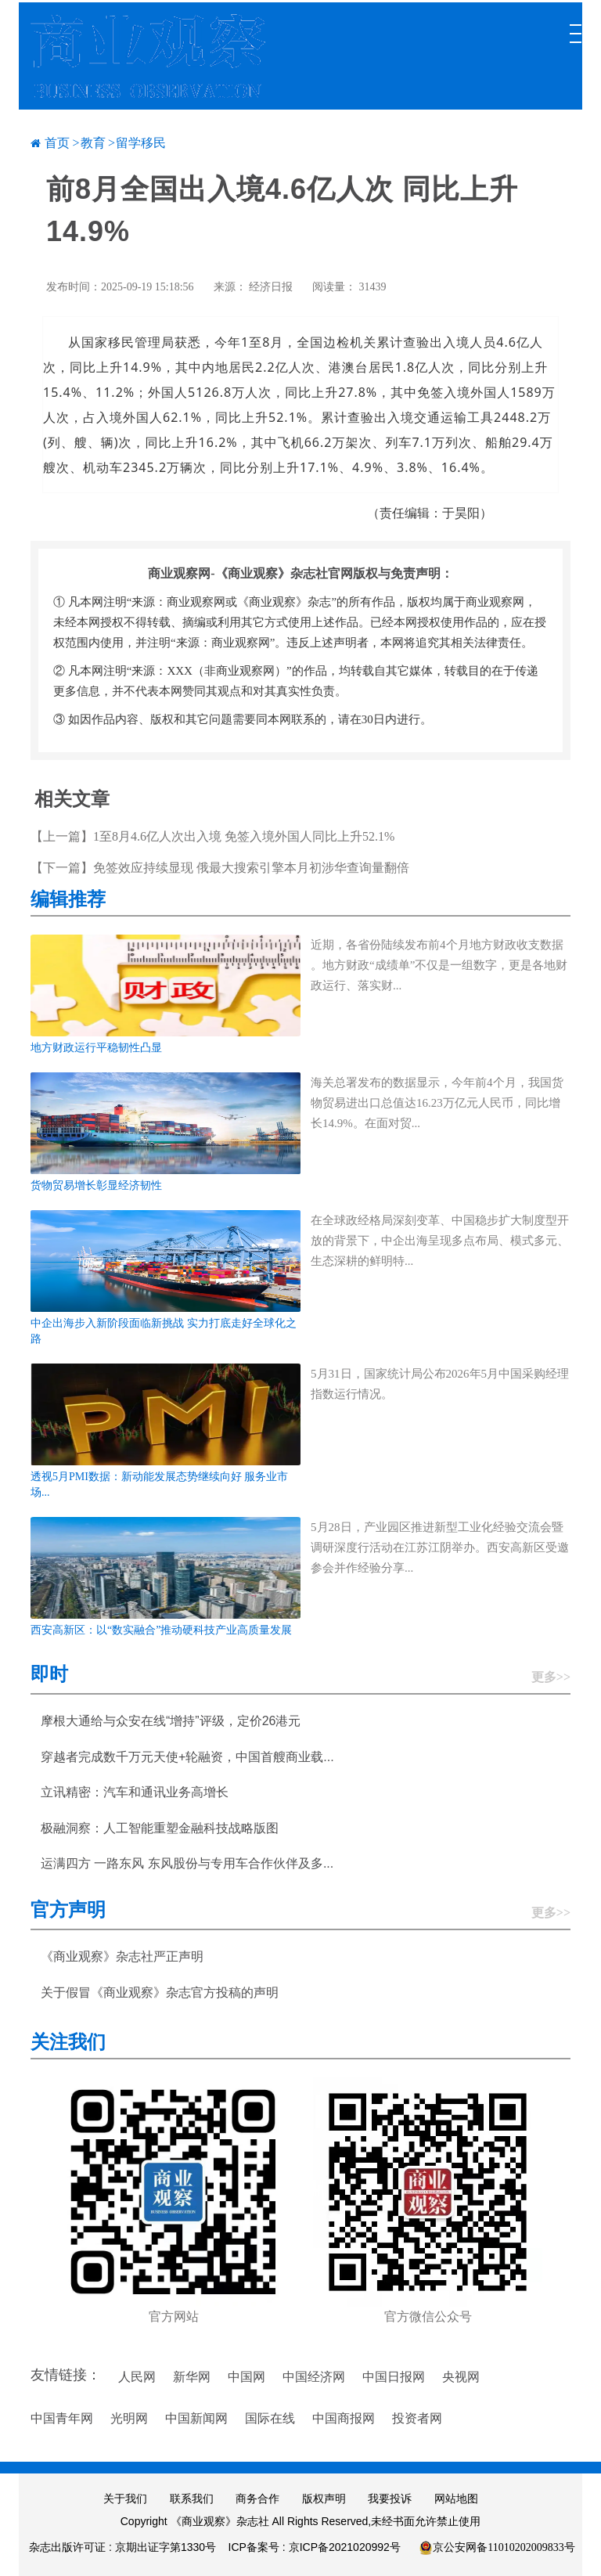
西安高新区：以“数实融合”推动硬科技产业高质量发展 (161, 1630)
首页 (57, 143)
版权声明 (324, 2499)
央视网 (461, 2376)
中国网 (246, 2376)
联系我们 (192, 2499)
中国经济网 (314, 2376)
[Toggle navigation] (574, 25)
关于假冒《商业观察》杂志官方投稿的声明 (160, 1992)
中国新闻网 (196, 2418)
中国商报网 (343, 2418)
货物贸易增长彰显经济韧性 (96, 1185)
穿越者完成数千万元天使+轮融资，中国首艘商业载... (187, 1757)
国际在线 (270, 2418)
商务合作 (257, 2499)
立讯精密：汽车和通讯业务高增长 (135, 1792)
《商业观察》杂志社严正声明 (122, 1956)
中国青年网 (62, 2418)
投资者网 (417, 2418)
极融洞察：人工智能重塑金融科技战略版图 (160, 1828)
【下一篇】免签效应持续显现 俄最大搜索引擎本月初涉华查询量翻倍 (220, 867)
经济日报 (271, 287)
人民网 (137, 2376)
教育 (93, 143)
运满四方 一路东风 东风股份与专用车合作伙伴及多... (187, 1863)
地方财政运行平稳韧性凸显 (96, 1048)
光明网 (129, 2418)
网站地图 (456, 2499)
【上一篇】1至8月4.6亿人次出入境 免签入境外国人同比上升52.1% (212, 836)
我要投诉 (390, 2499)
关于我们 (125, 2499)
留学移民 (141, 143)
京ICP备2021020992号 (345, 2547)
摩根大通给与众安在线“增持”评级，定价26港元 (170, 1721)
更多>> (550, 1677)
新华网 (192, 2376)
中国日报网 (393, 2376)
